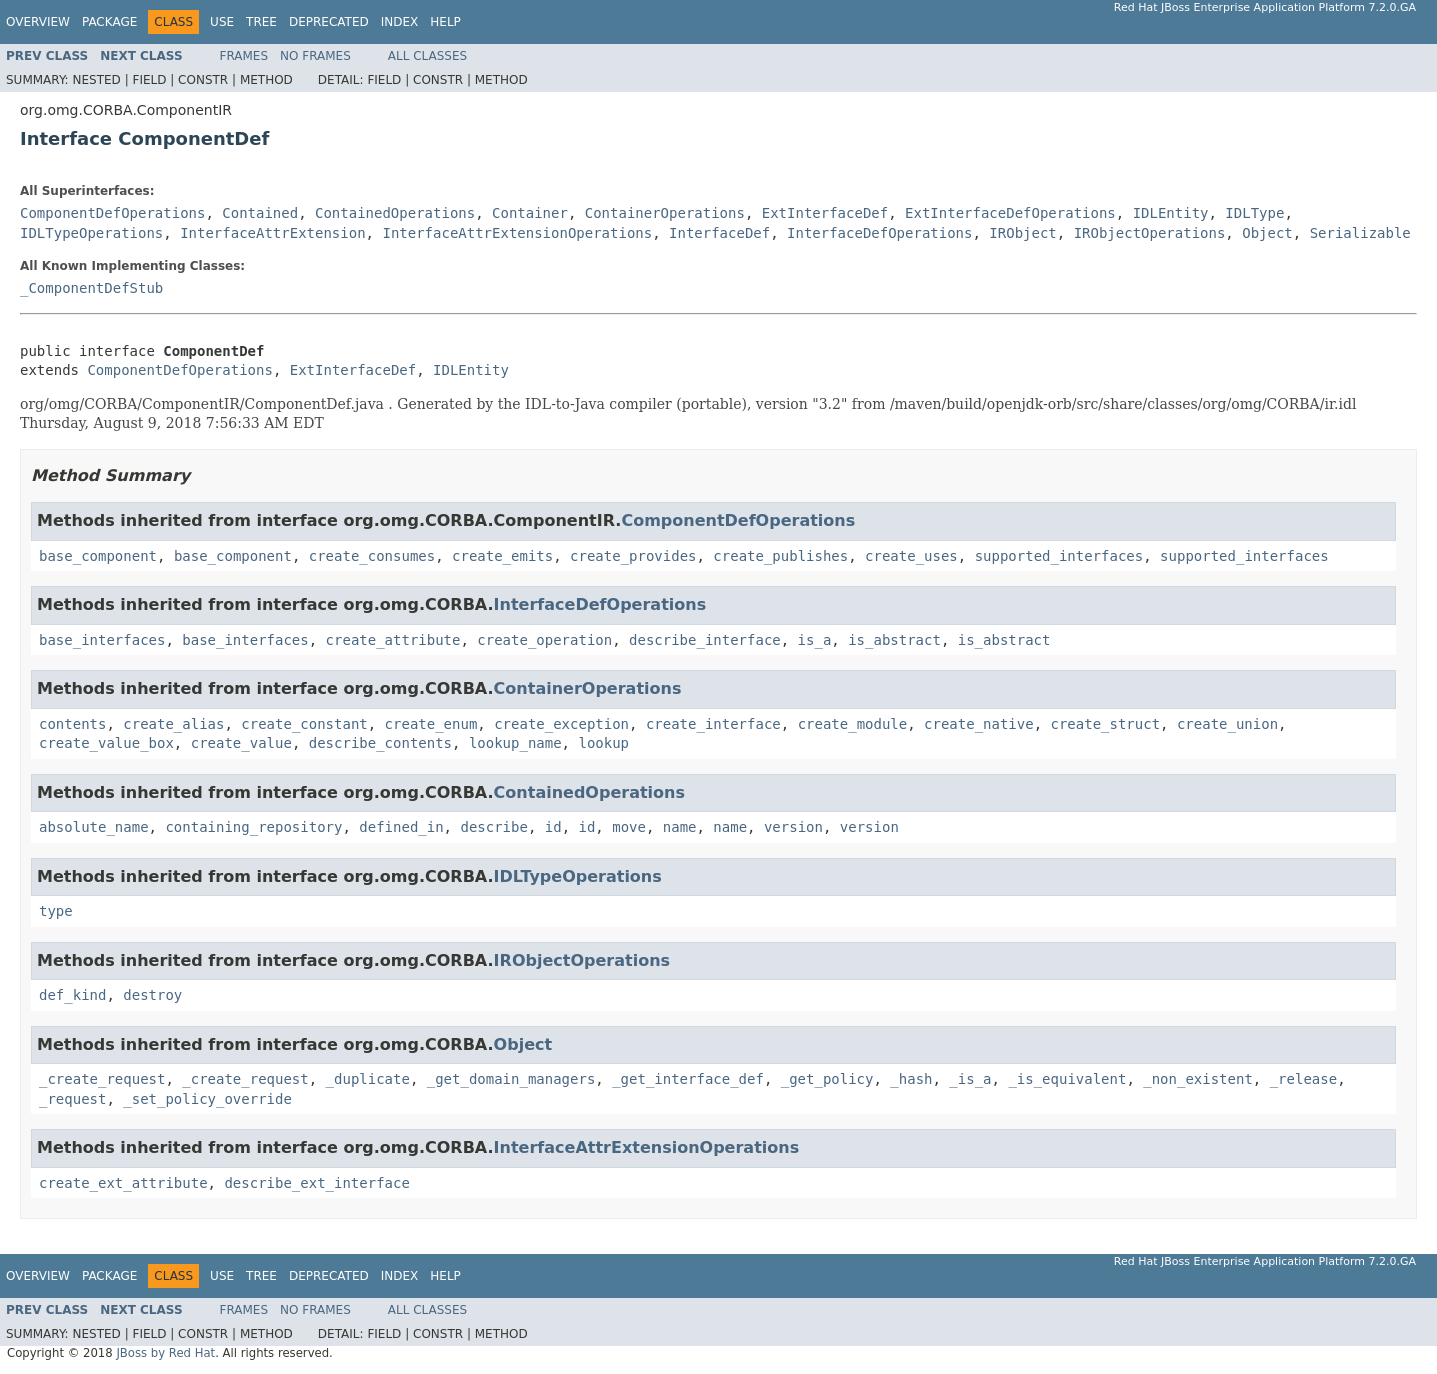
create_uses (911, 556)
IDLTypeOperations (91, 233)
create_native (979, 724)
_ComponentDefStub (91, 288)
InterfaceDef (719, 233)
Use (222, 22)
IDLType (1254, 213)
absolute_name (94, 827)
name (680, 827)
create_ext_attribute (123, 1183)
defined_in (401, 827)
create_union (1227, 724)
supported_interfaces (1059, 556)
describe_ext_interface (316, 1183)
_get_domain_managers (511, 1079)
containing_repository (253, 827)
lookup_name (515, 743)
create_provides (633, 556)
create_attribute (393, 640)
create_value (241, 743)
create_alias (173, 724)
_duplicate (368, 1079)
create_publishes (780, 556)
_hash (911, 1079)
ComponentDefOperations (112, 213)
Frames (244, 56)
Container (530, 213)
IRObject (1022, 233)
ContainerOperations (665, 213)
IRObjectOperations (1150, 233)
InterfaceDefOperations (879, 233)
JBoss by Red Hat (165, 1353)
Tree (261, 22)
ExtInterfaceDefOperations (1010, 213)
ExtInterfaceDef (825, 213)
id (553, 827)
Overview (38, 22)
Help (445, 22)
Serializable (1360, 233)
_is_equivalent (1067, 1079)
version (793, 827)
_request (72, 1099)
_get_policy (827, 1079)
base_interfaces (102, 640)
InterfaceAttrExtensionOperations (517, 233)
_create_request (102, 1079)
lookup (603, 743)
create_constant (304, 724)
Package (109, 22)
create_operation (544, 640)
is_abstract (894, 640)
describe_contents (380, 743)
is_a (815, 640)
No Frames (315, 56)
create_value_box (106, 743)
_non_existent (1198, 1079)
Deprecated (329, 22)
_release (1303, 1079)
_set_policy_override (207, 1099)
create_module (853, 724)
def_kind (72, 995)
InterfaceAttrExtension (272, 233)
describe (493, 827)
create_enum (431, 724)
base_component (98, 556)
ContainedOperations (395, 213)
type (56, 911)
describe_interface (705, 640)
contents (72, 724)
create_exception (561, 724)
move (629, 827)
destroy (152, 995)
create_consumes (372, 556)
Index (400, 22)
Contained (260, 213)
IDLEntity (1171, 213)
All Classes (427, 56)
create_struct (1106, 724)
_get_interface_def (688, 1079)
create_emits (502, 556)
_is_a (970, 1079)
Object (1267, 233)
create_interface (713, 724)
